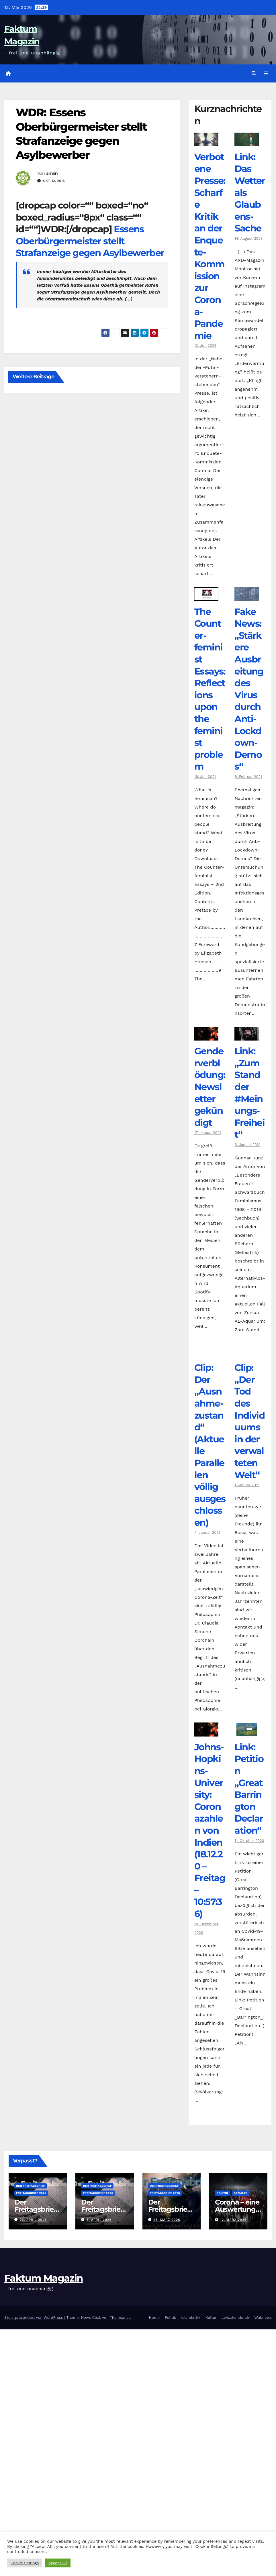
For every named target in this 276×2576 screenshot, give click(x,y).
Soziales (241, 2193)
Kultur (211, 2317)
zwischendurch (235, 2317)
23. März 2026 (166, 2220)
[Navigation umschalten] (266, 73)
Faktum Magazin (43, 2278)
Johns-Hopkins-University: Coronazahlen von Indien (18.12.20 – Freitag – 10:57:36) (209, 1830)
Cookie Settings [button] (25, 2563)
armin (52, 173)
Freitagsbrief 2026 (31, 2193)
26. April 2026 (33, 2220)
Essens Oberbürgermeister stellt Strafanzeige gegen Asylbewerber (90, 241)
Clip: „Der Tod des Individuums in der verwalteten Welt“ (249, 1421)
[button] (254, 73)
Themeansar (121, 2317)
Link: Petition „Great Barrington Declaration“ (248, 1788)
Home (154, 2317)
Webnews (263, 2317)
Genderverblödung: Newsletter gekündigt (209, 1086)
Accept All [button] (57, 2563)
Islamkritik (190, 2317)
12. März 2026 (233, 2220)
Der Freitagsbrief (30, 2186)
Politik (222, 2193)
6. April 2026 (99, 2220)
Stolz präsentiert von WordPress (34, 2317)
